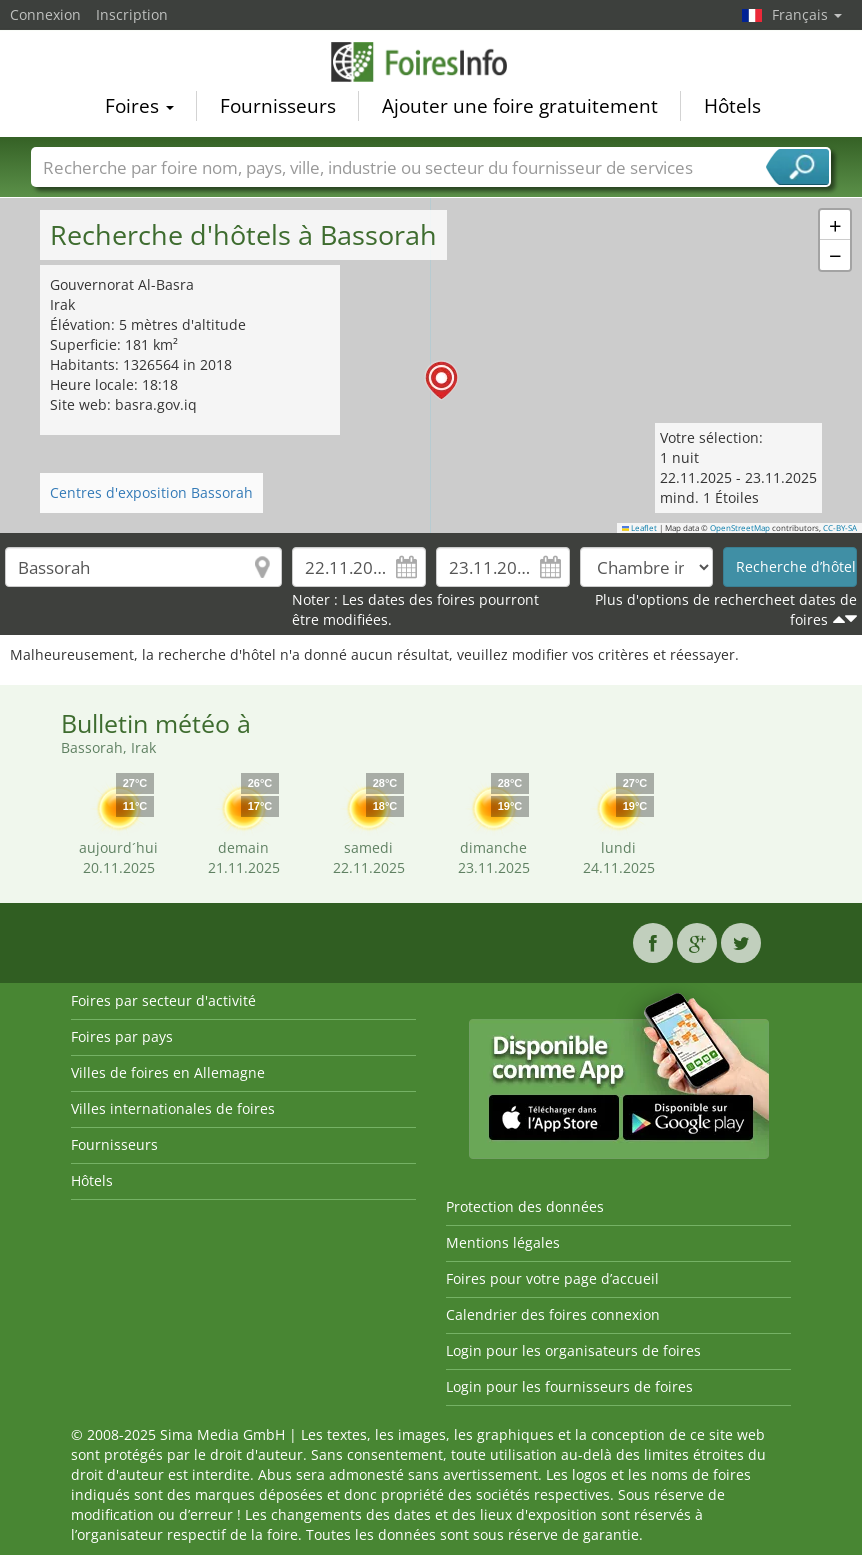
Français (807, 14)
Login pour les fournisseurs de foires (569, 1386)
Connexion (45, 14)
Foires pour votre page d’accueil (552, 1278)
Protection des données (525, 1206)
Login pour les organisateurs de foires (573, 1350)
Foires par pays (122, 1036)
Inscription (132, 14)
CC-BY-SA (840, 528)
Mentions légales (503, 1242)
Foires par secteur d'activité (163, 1000)
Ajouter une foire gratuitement (520, 106)
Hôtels (732, 106)
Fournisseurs (278, 106)
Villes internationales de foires (173, 1108)
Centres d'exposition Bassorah (151, 492)
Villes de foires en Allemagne (168, 1072)
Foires (139, 106)
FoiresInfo (431, 62)
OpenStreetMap (740, 528)
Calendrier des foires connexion (553, 1314)
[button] (835, 225)
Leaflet (640, 528)
